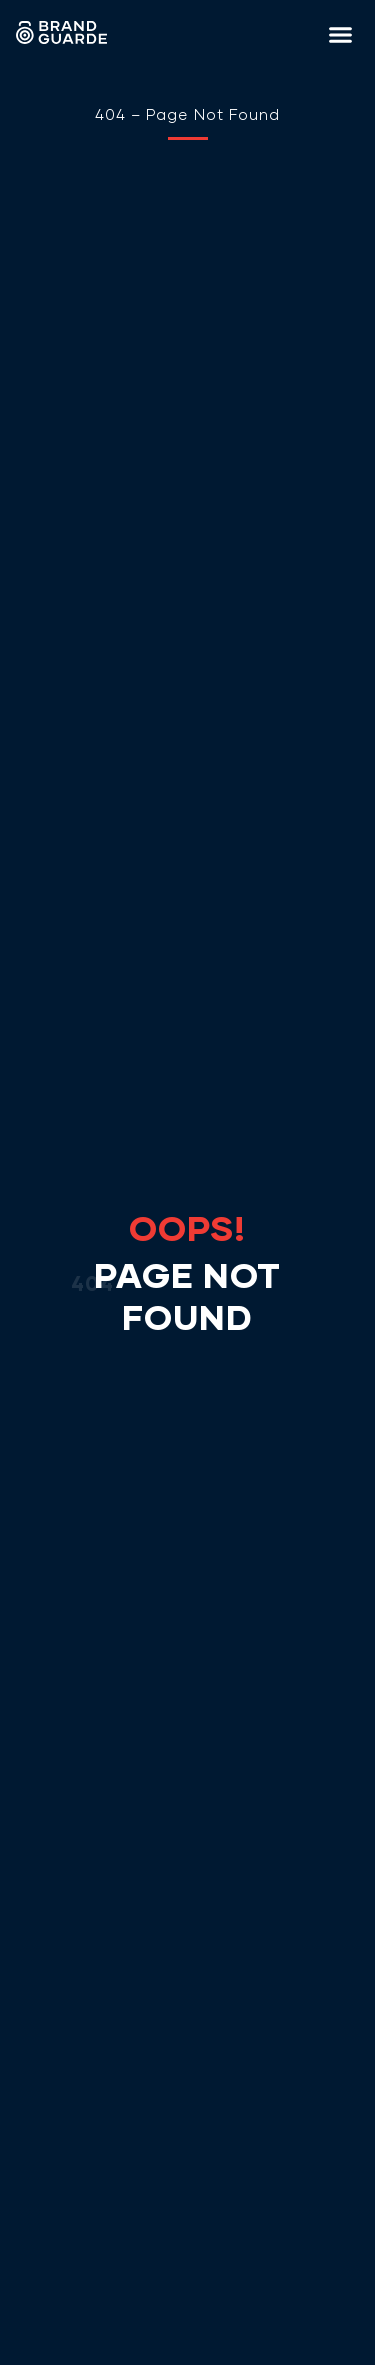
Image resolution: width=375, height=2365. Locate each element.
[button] (341, 35)
